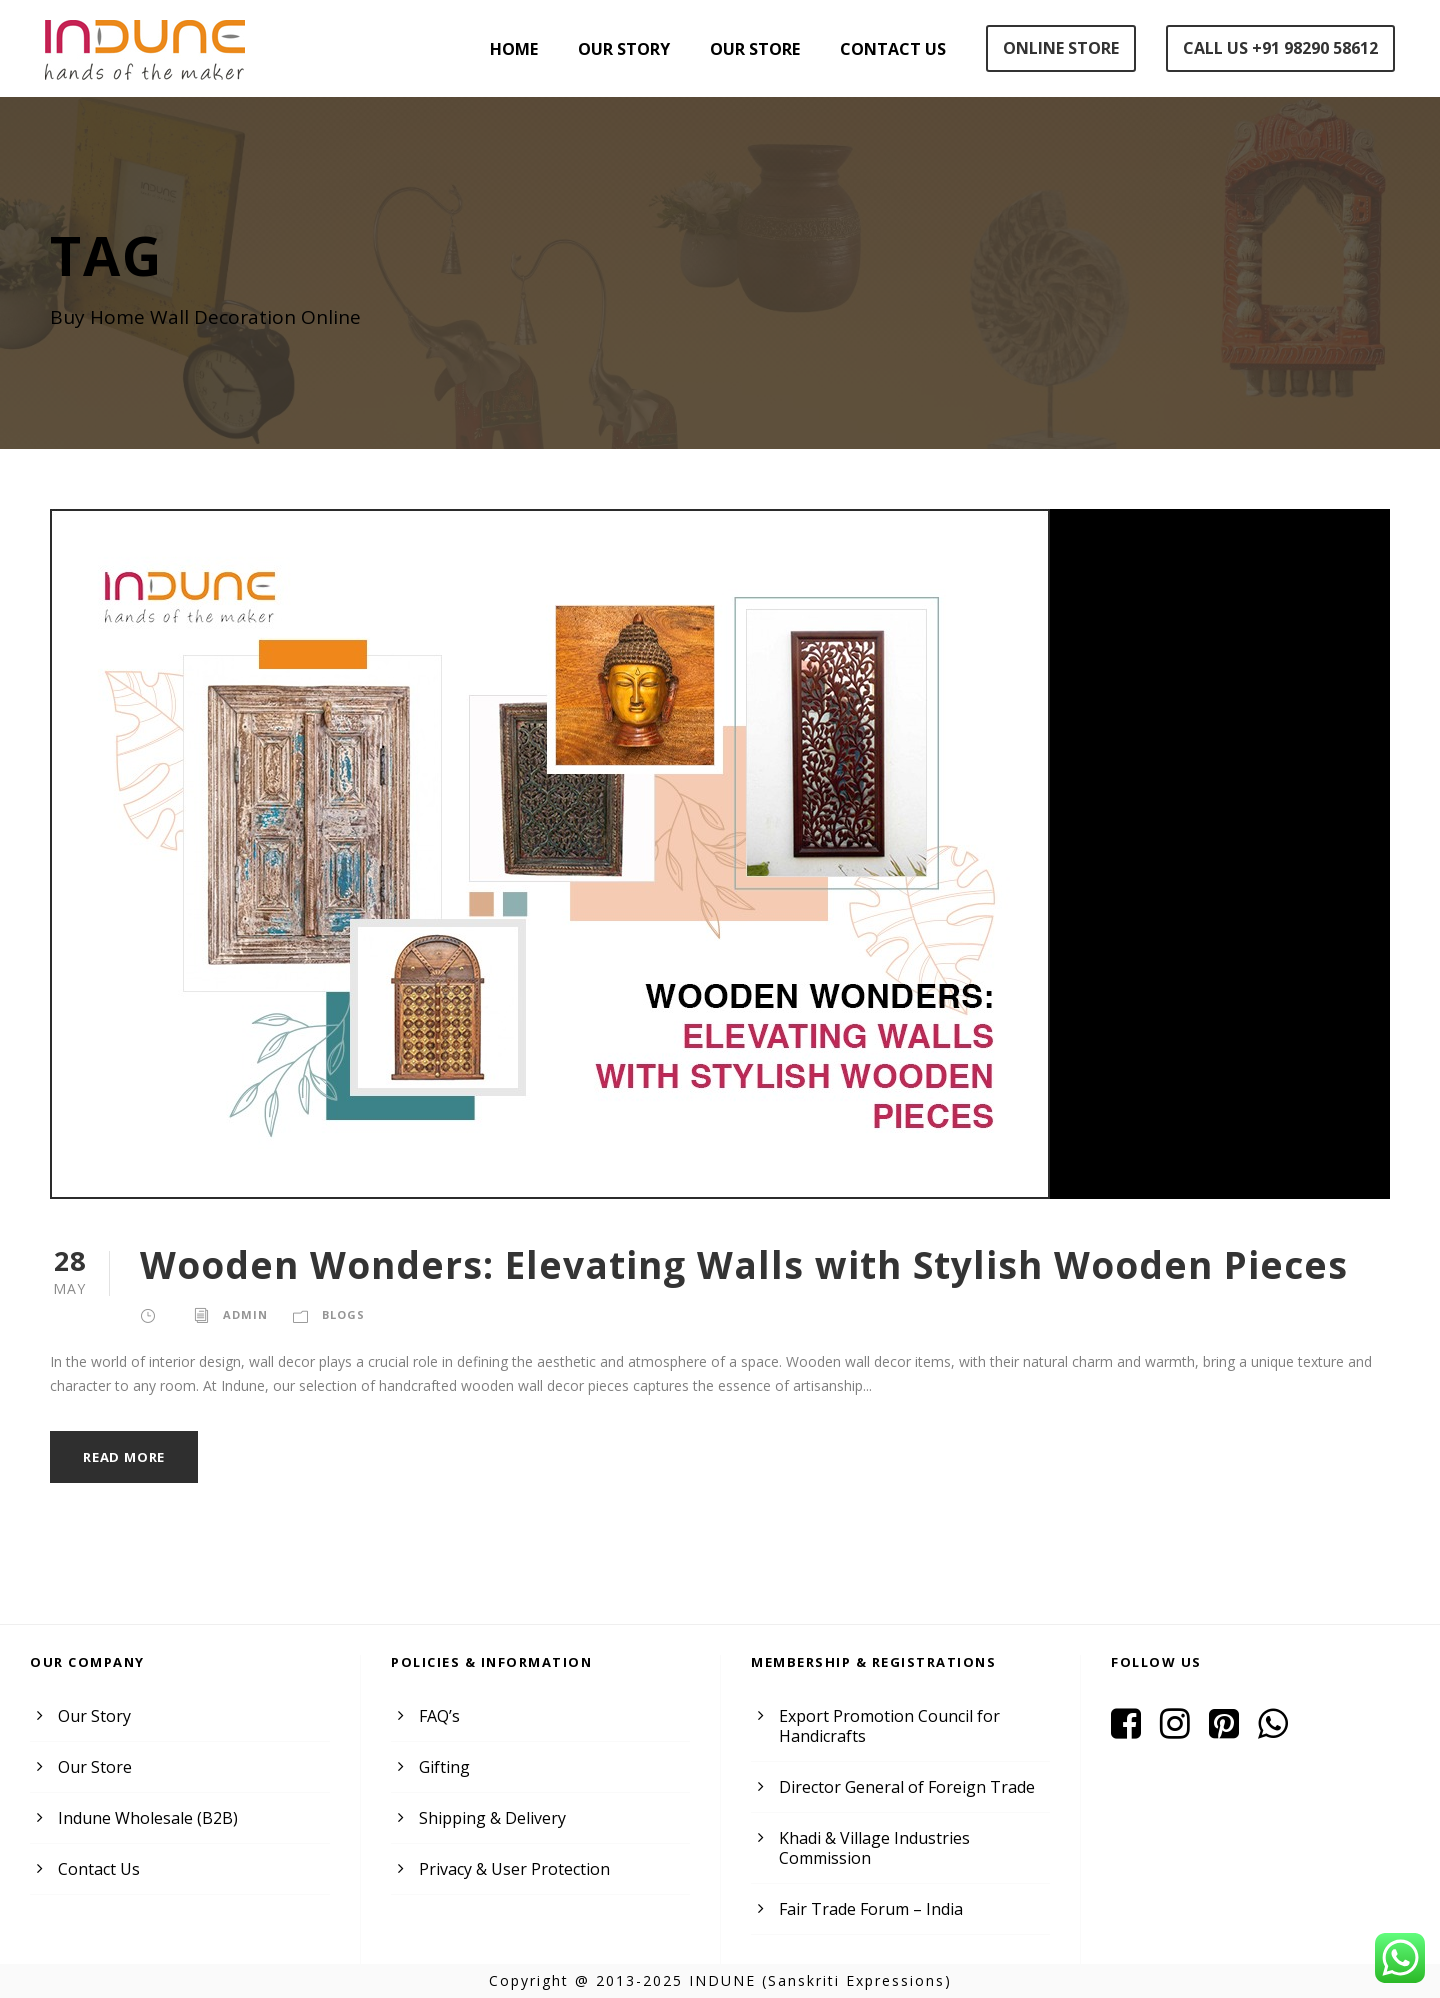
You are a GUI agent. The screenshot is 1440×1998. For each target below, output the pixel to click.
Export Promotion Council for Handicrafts (887, 1726)
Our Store (759, 49)
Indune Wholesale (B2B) (146, 1818)
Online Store (1060, 48)
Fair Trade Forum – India (869, 1909)
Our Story (628, 49)
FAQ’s (439, 1716)
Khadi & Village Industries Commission (873, 1848)
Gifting (443, 1767)
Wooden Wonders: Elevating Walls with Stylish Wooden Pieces (736, 1264)
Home (518, 49)
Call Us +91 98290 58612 (1280, 48)
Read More (125, 1457)
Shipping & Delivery (491, 1818)
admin (245, 1314)
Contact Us (894, 49)
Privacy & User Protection (513, 1869)
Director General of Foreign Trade (904, 1787)
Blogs (341, 1314)
